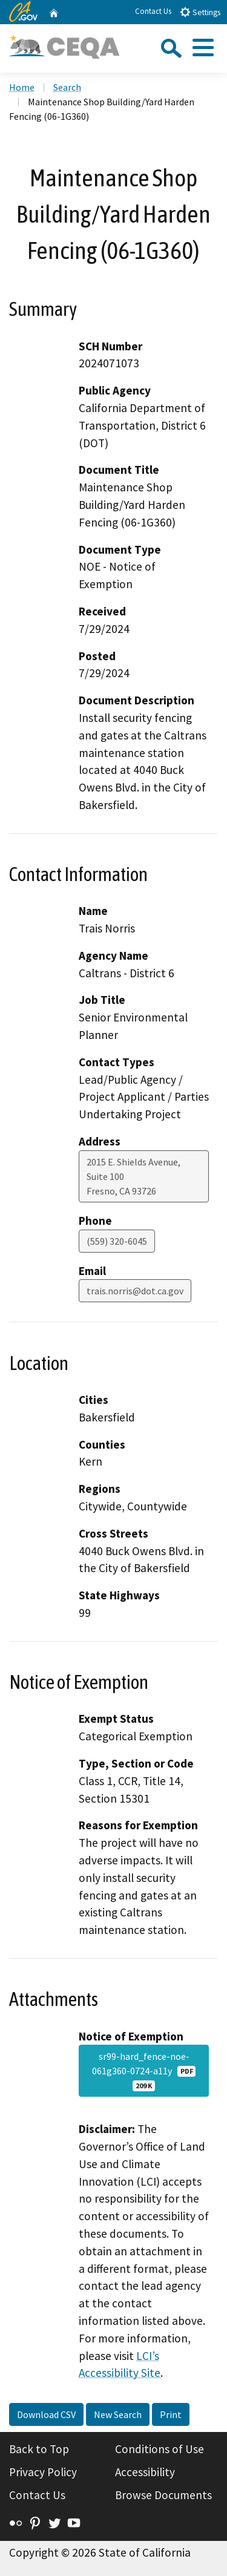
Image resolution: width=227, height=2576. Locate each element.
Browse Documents (163, 2495)
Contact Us (153, 11)
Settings (200, 12)
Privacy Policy (43, 2472)
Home (22, 87)
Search (67, 87)
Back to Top (39, 2449)
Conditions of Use (159, 2449)
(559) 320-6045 (117, 1241)
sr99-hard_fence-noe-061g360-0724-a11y (144, 2070)
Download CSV (46, 2414)
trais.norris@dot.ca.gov (135, 1291)
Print (171, 2414)
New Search (118, 2414)
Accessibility (145, 2472)
